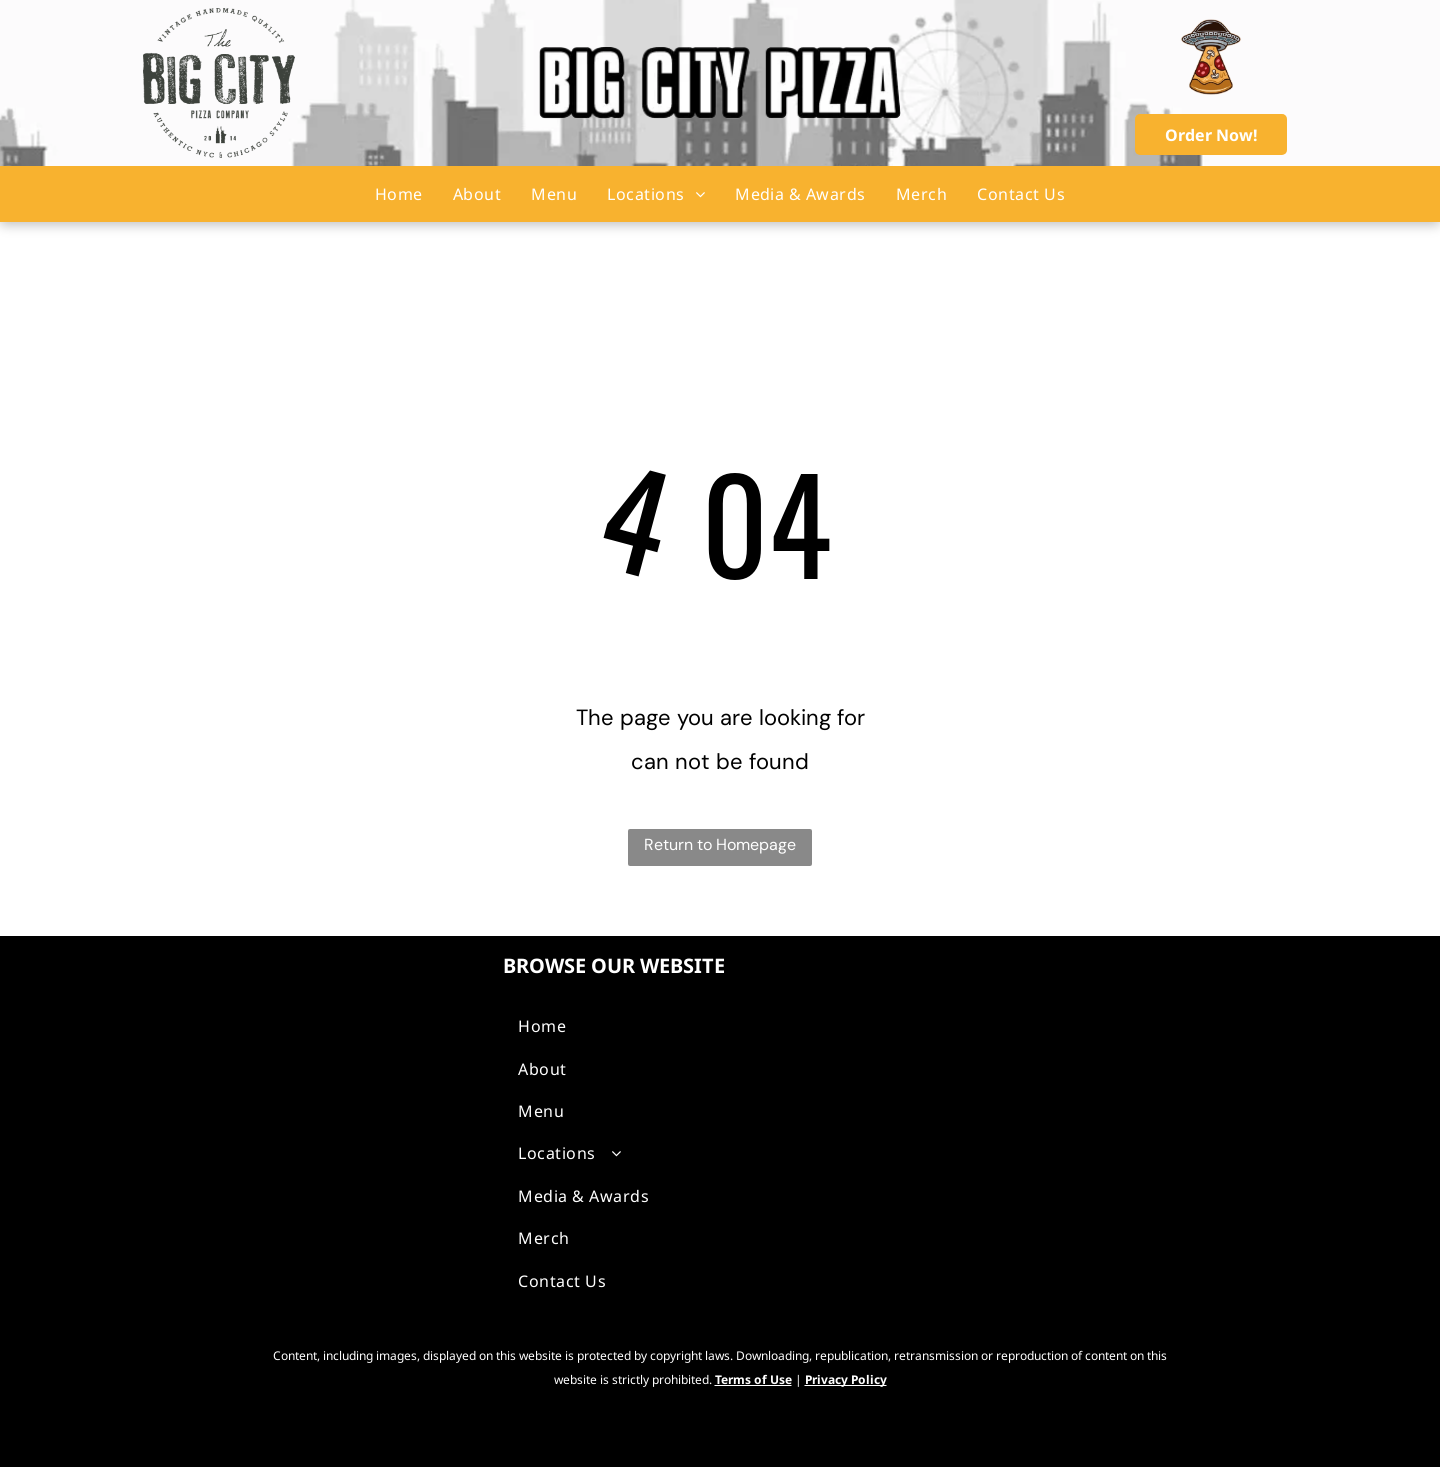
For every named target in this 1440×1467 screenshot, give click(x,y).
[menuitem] (399, 194)
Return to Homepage (720, 844)
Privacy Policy (846, 1379)
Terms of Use (753, 1379)
